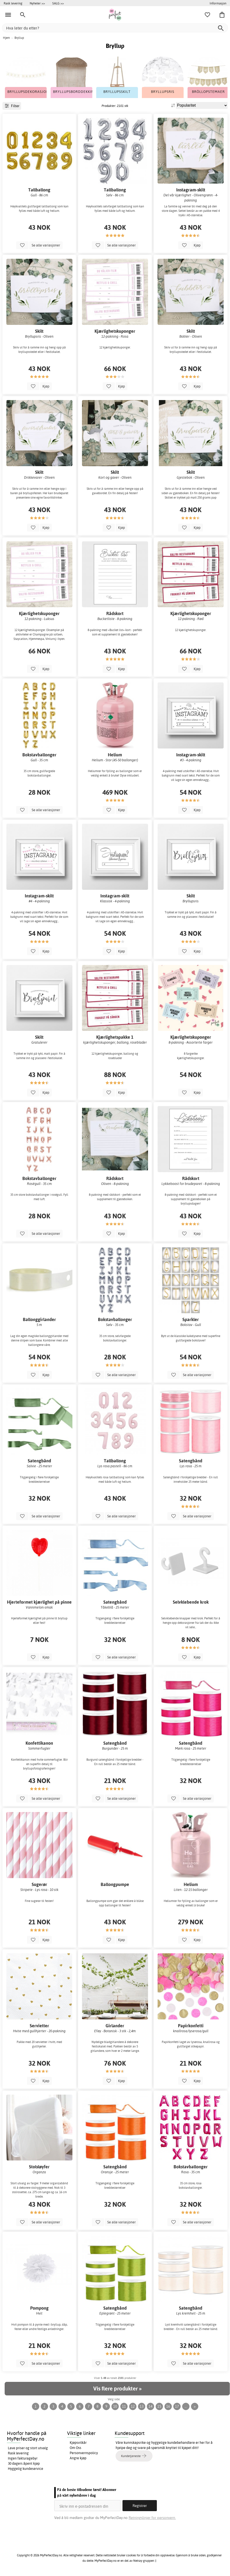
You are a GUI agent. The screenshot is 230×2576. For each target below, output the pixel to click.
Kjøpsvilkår (78, 2442)
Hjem (6, 38)
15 (159, 2406)
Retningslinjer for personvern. (152, 2517)
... (186, 2406)
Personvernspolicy (84, 2453)
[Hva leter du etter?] (115, 27)
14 (150, 2406)
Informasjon (218, 3)
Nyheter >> (37, 3)
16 (168, 2406)
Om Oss (75, 2448)
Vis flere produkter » (117, 2388)
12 (133, 2406)
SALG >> (58, 3)
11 (124, 2406)
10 (115, 2406)
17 (177, 2406)
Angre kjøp (78, 2458)
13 (142, 2406)
